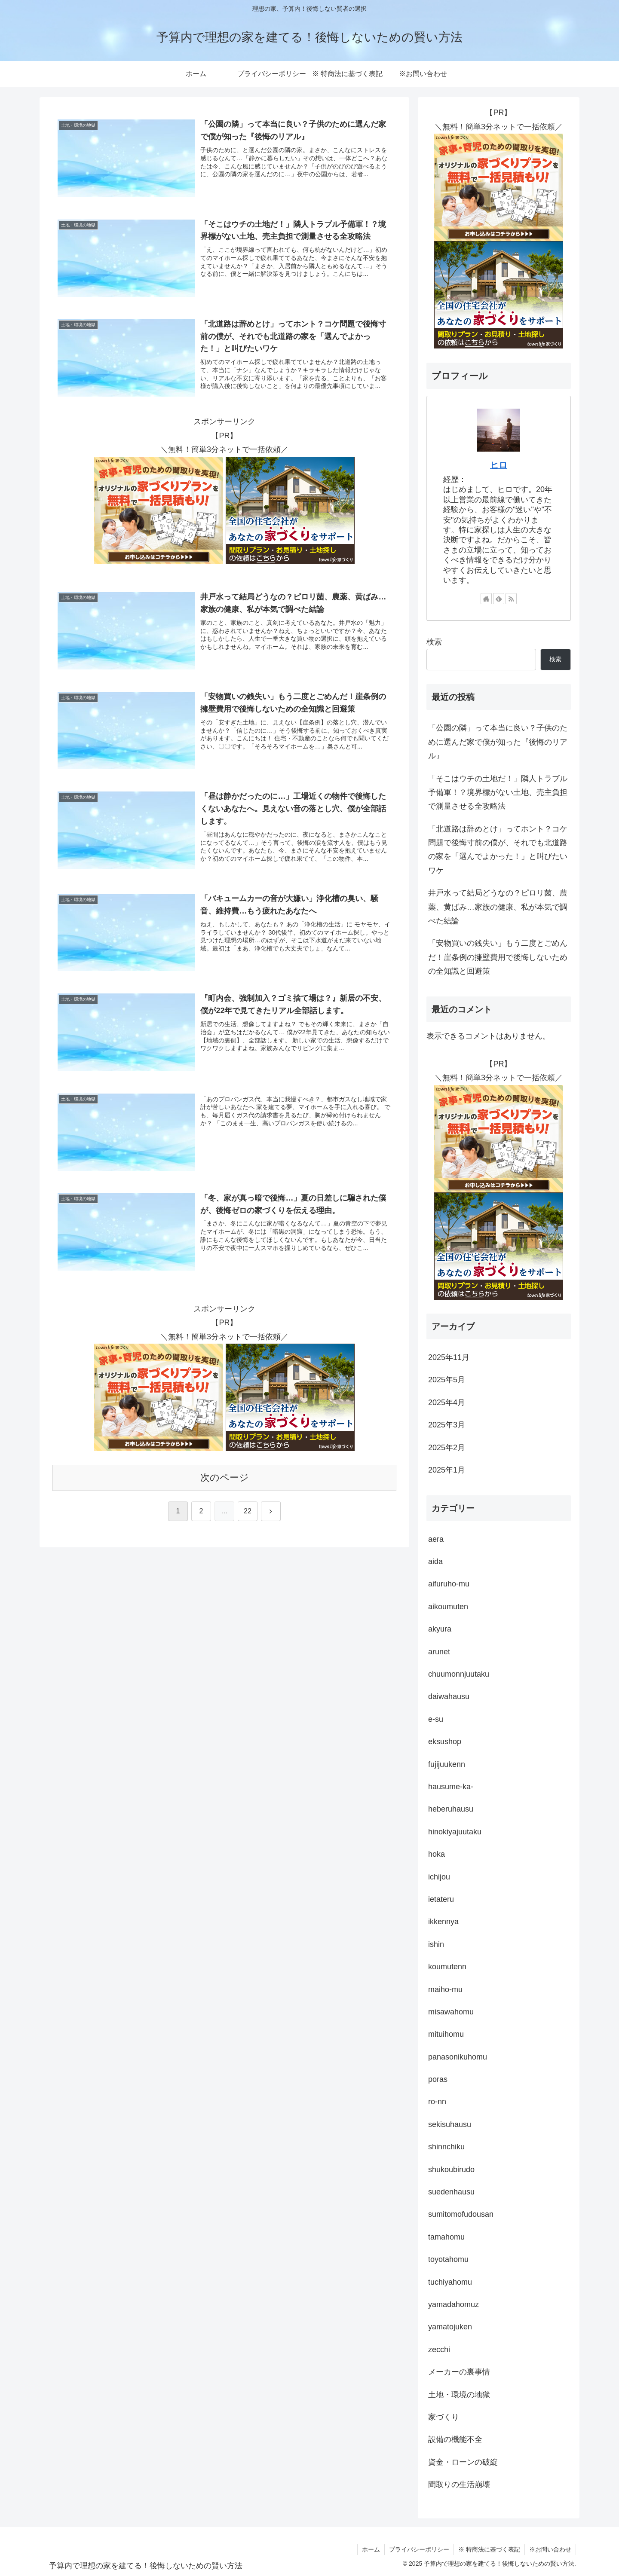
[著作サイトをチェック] (486, 598)
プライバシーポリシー (419, 2549)
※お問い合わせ (550, 2549)
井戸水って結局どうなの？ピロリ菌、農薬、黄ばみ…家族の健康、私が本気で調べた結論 (497, 907)
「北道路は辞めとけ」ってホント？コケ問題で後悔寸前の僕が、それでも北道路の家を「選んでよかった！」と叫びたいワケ (497, 850)
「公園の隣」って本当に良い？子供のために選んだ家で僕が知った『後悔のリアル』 (497, 742)
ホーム (371, 2549)
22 (247, 1511)
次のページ (224, 1478)
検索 (434, 642)
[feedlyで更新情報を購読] (498, 598)
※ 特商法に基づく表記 (489, 2549)
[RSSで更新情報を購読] (511, 598)
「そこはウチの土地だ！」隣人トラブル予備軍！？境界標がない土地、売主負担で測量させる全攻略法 (497, 792)
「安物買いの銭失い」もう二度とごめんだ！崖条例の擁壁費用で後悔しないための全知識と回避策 (497, 957)
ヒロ (498, 465)
